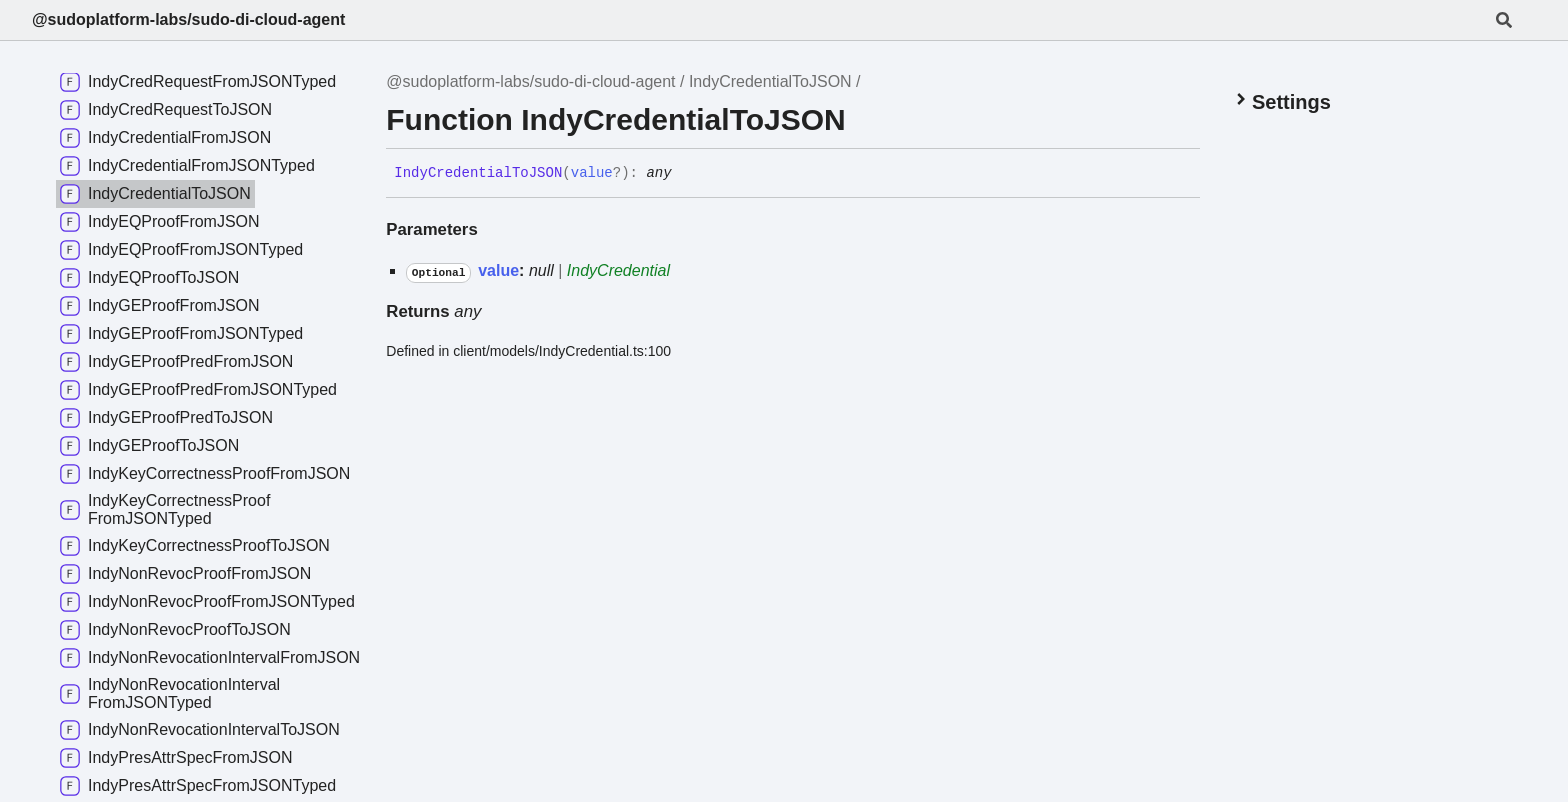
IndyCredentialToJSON (770, 81)
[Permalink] (687, 174)
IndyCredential (618, 270)
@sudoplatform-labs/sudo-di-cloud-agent (188, 19)
